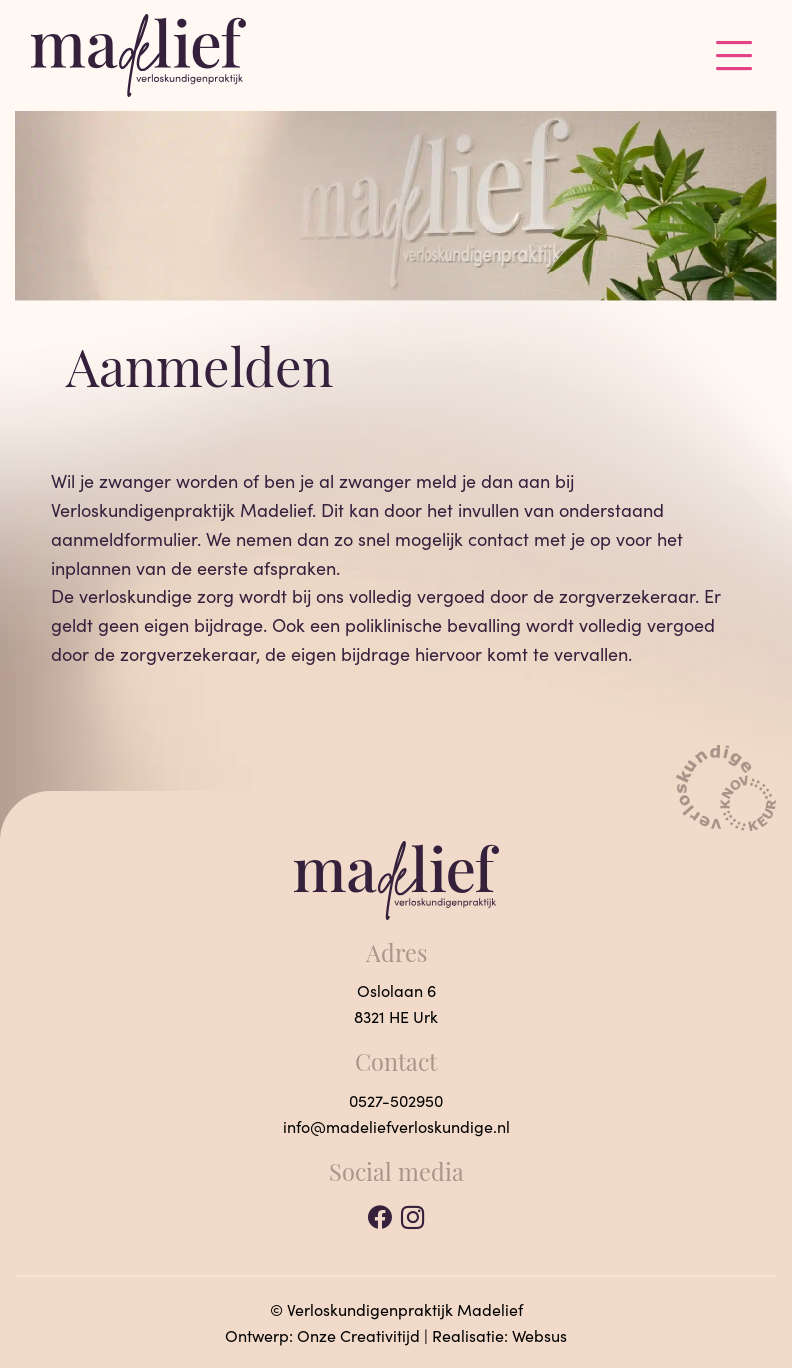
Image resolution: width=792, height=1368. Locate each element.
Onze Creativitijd (358, 1335)
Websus (539, 1335)
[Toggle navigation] (734, 55)
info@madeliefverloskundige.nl (396, 1126)
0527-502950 (396, 1100)
